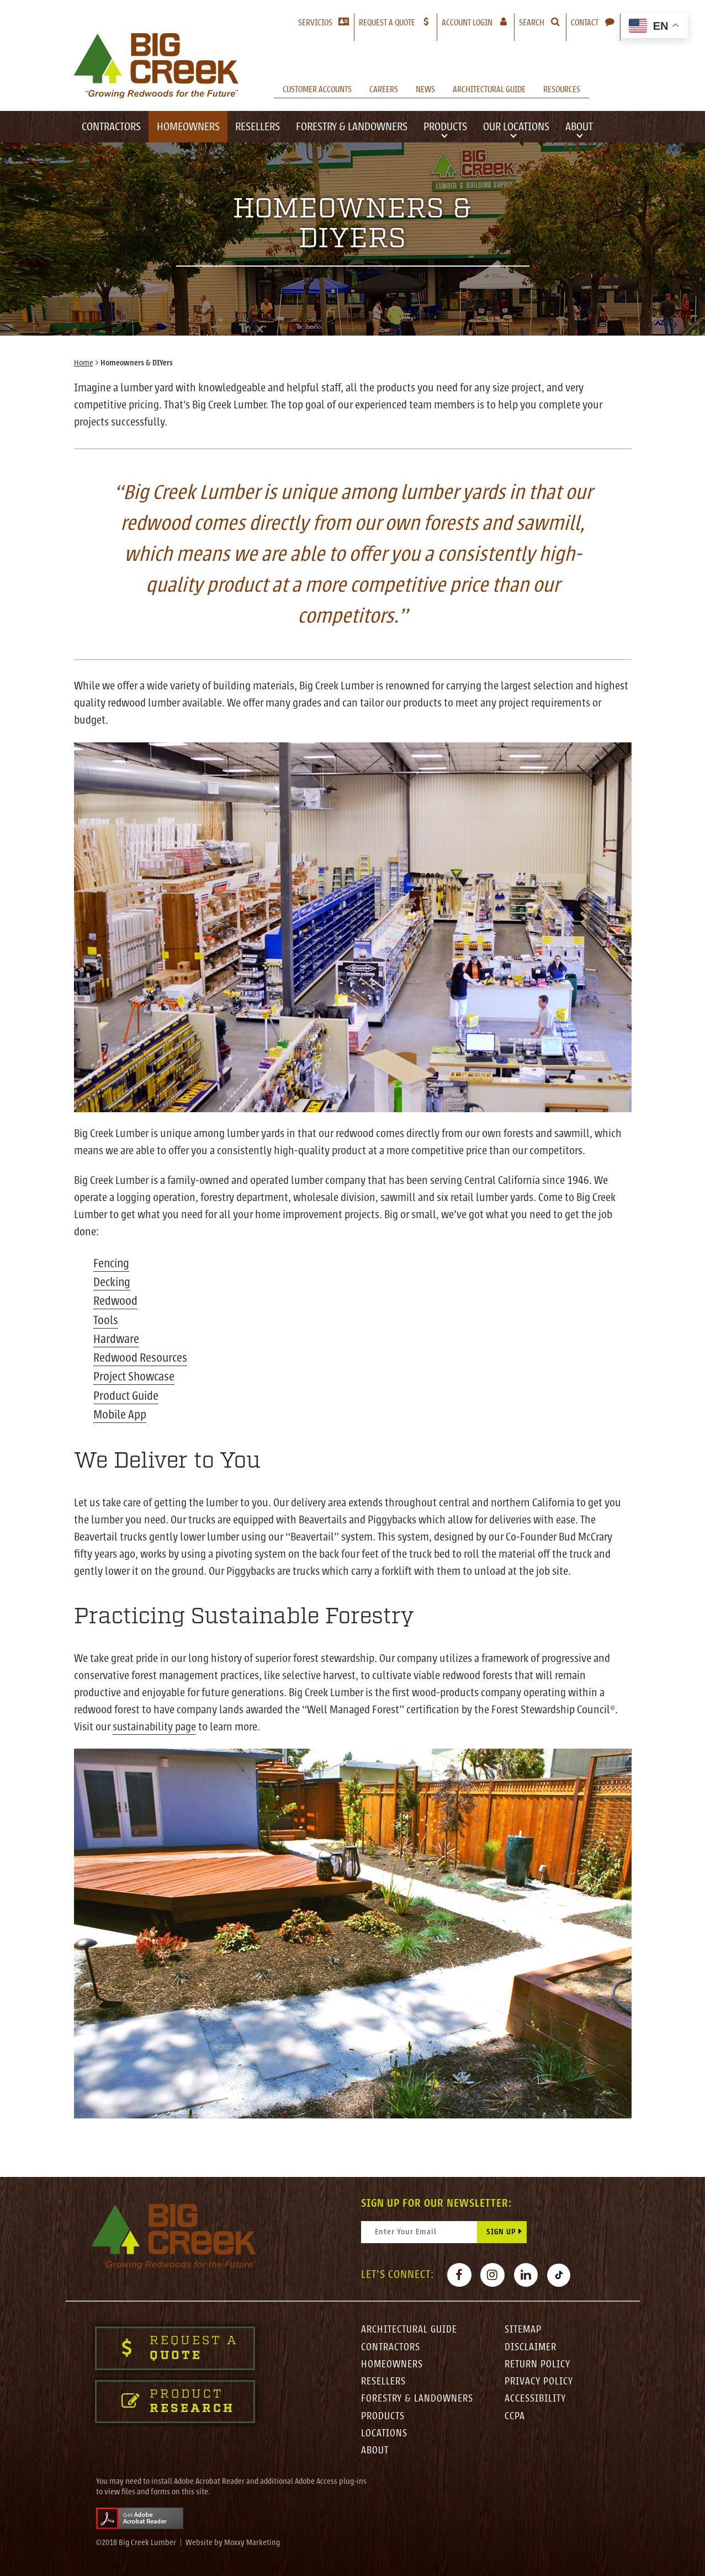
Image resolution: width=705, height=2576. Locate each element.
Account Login (478, 22)
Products (445, 126)
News (425, 89)
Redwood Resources (140, 1356)
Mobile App (119, 1411)
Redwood (115, 1300)
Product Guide (125, 1393)
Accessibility (537, 2397)
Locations (385, 2432)
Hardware (116, 1337)
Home (83, 363)
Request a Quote (387, 22)
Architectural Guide (489, 89)
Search (531, 22)
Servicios (315, 22)
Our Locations (516, 126)
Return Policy (538, 2361)
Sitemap (524, 2326)
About (579, 126)
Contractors (111, 126)
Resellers (257, 126)
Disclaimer (531, 2344)
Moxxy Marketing (252, 2542)
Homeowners (188, 126)
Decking (112, 1281)
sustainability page (155, 1722)
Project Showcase (134, 1374)
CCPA (515, 2414)
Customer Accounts (317, 89)
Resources (561, 89)
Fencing (111, 1263)
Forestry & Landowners (351, 126)
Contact (584, 22)
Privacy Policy (540, 2379)
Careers (383, 89)
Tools (105, 1318)
